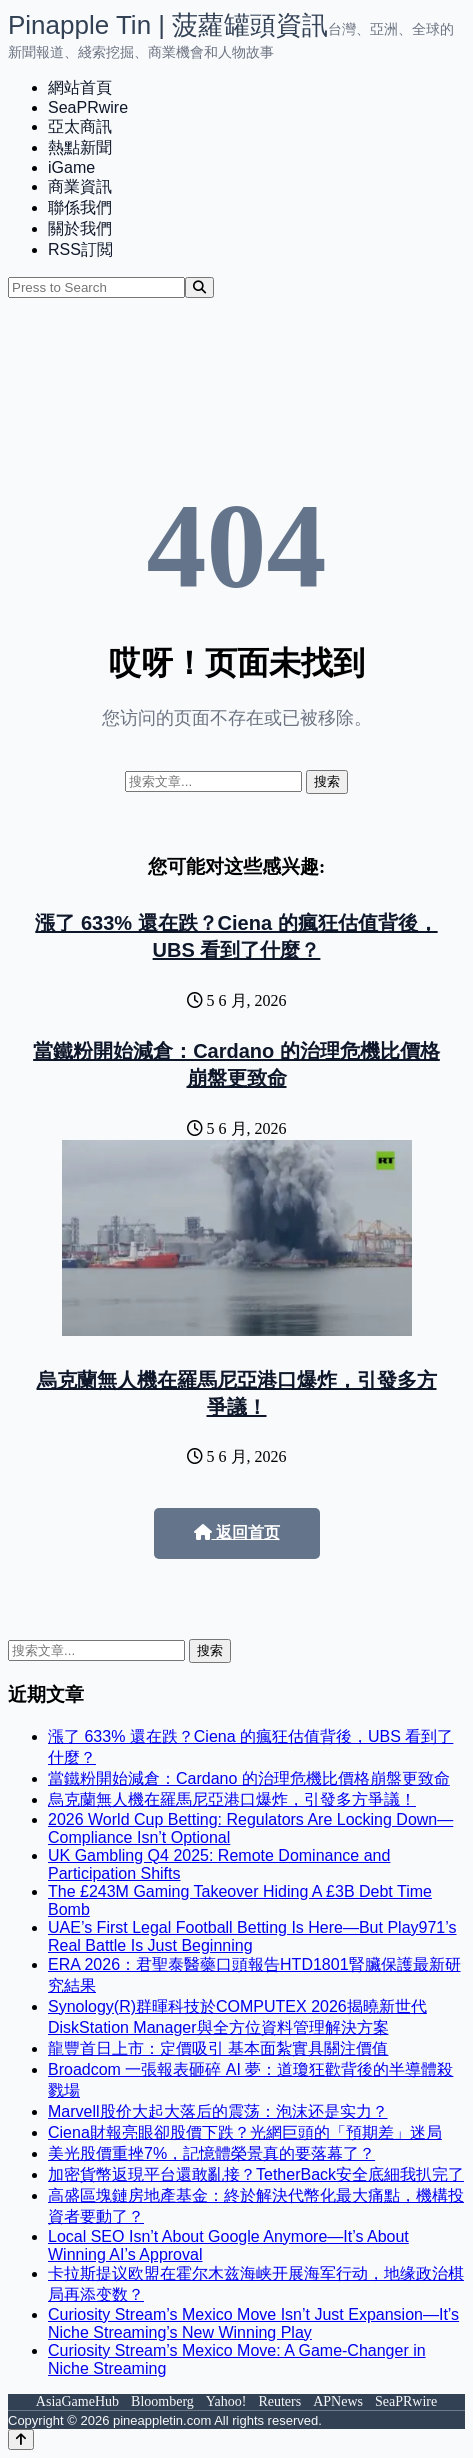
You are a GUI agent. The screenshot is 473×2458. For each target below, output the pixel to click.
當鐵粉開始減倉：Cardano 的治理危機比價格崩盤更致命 (249, 1778)
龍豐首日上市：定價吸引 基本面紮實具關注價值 (218, 2048)
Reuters (279, 2401)
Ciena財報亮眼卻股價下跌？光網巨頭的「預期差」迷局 (245, 2132)
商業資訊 (80, 186)
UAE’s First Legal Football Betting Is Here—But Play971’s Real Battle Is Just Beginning (252, 1936)
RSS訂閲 (80, 249)
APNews (338, 2401)
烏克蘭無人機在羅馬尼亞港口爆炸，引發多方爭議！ (232, 1799)
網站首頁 (80, 87)
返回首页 (237, 1532)
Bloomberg (162, 2401)
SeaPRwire (88, 107)
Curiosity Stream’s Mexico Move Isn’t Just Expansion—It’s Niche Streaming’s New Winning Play (253, 2323)
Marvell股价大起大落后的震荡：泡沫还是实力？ (218, 2111)
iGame (71, 167)
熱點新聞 (80, 147)
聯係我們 (80, 207)
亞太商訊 (80, 126)
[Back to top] (21, 2439)
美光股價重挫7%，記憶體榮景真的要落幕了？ (211, 2153)
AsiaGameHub (77, 2401)
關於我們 (80, 228)
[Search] (199, 287)
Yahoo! (226, 2401)
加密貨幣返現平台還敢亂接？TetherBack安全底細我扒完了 (256, 2174)
